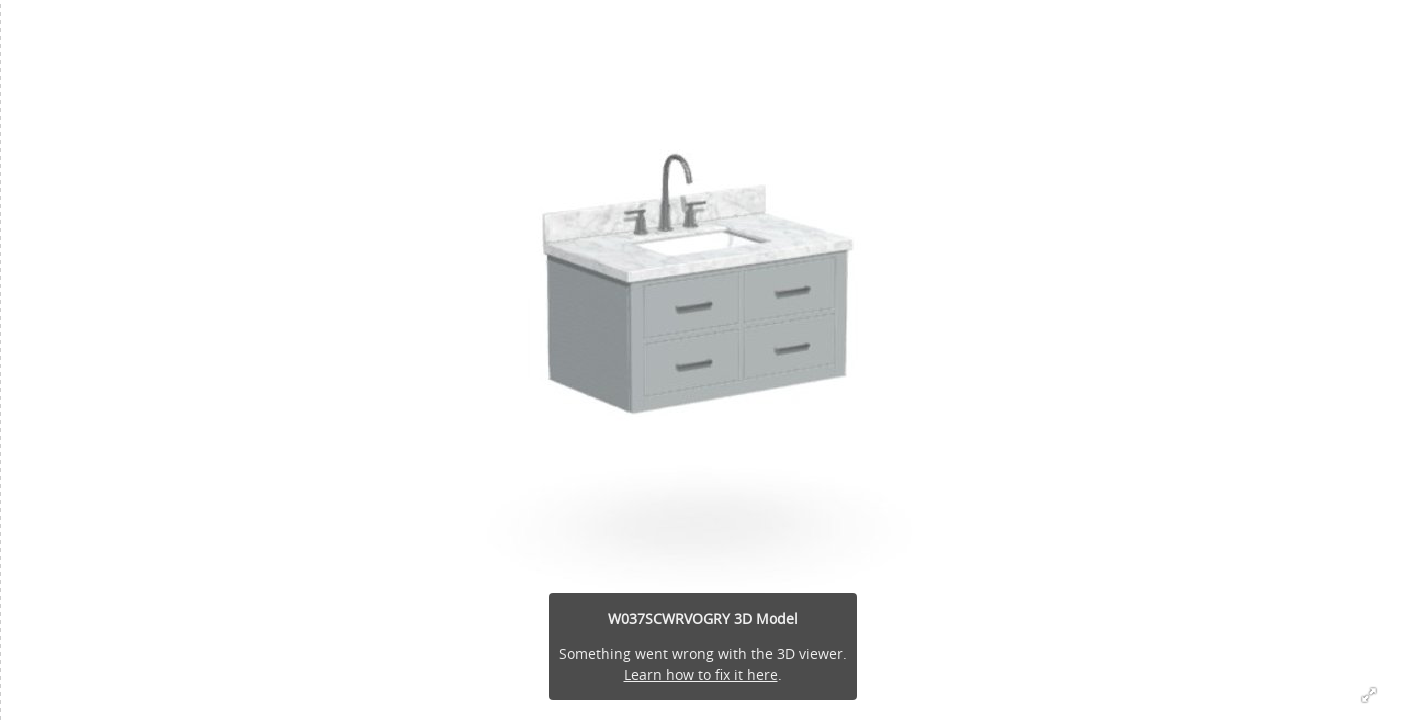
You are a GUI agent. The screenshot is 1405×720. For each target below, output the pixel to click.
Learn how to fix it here (701, 674)
